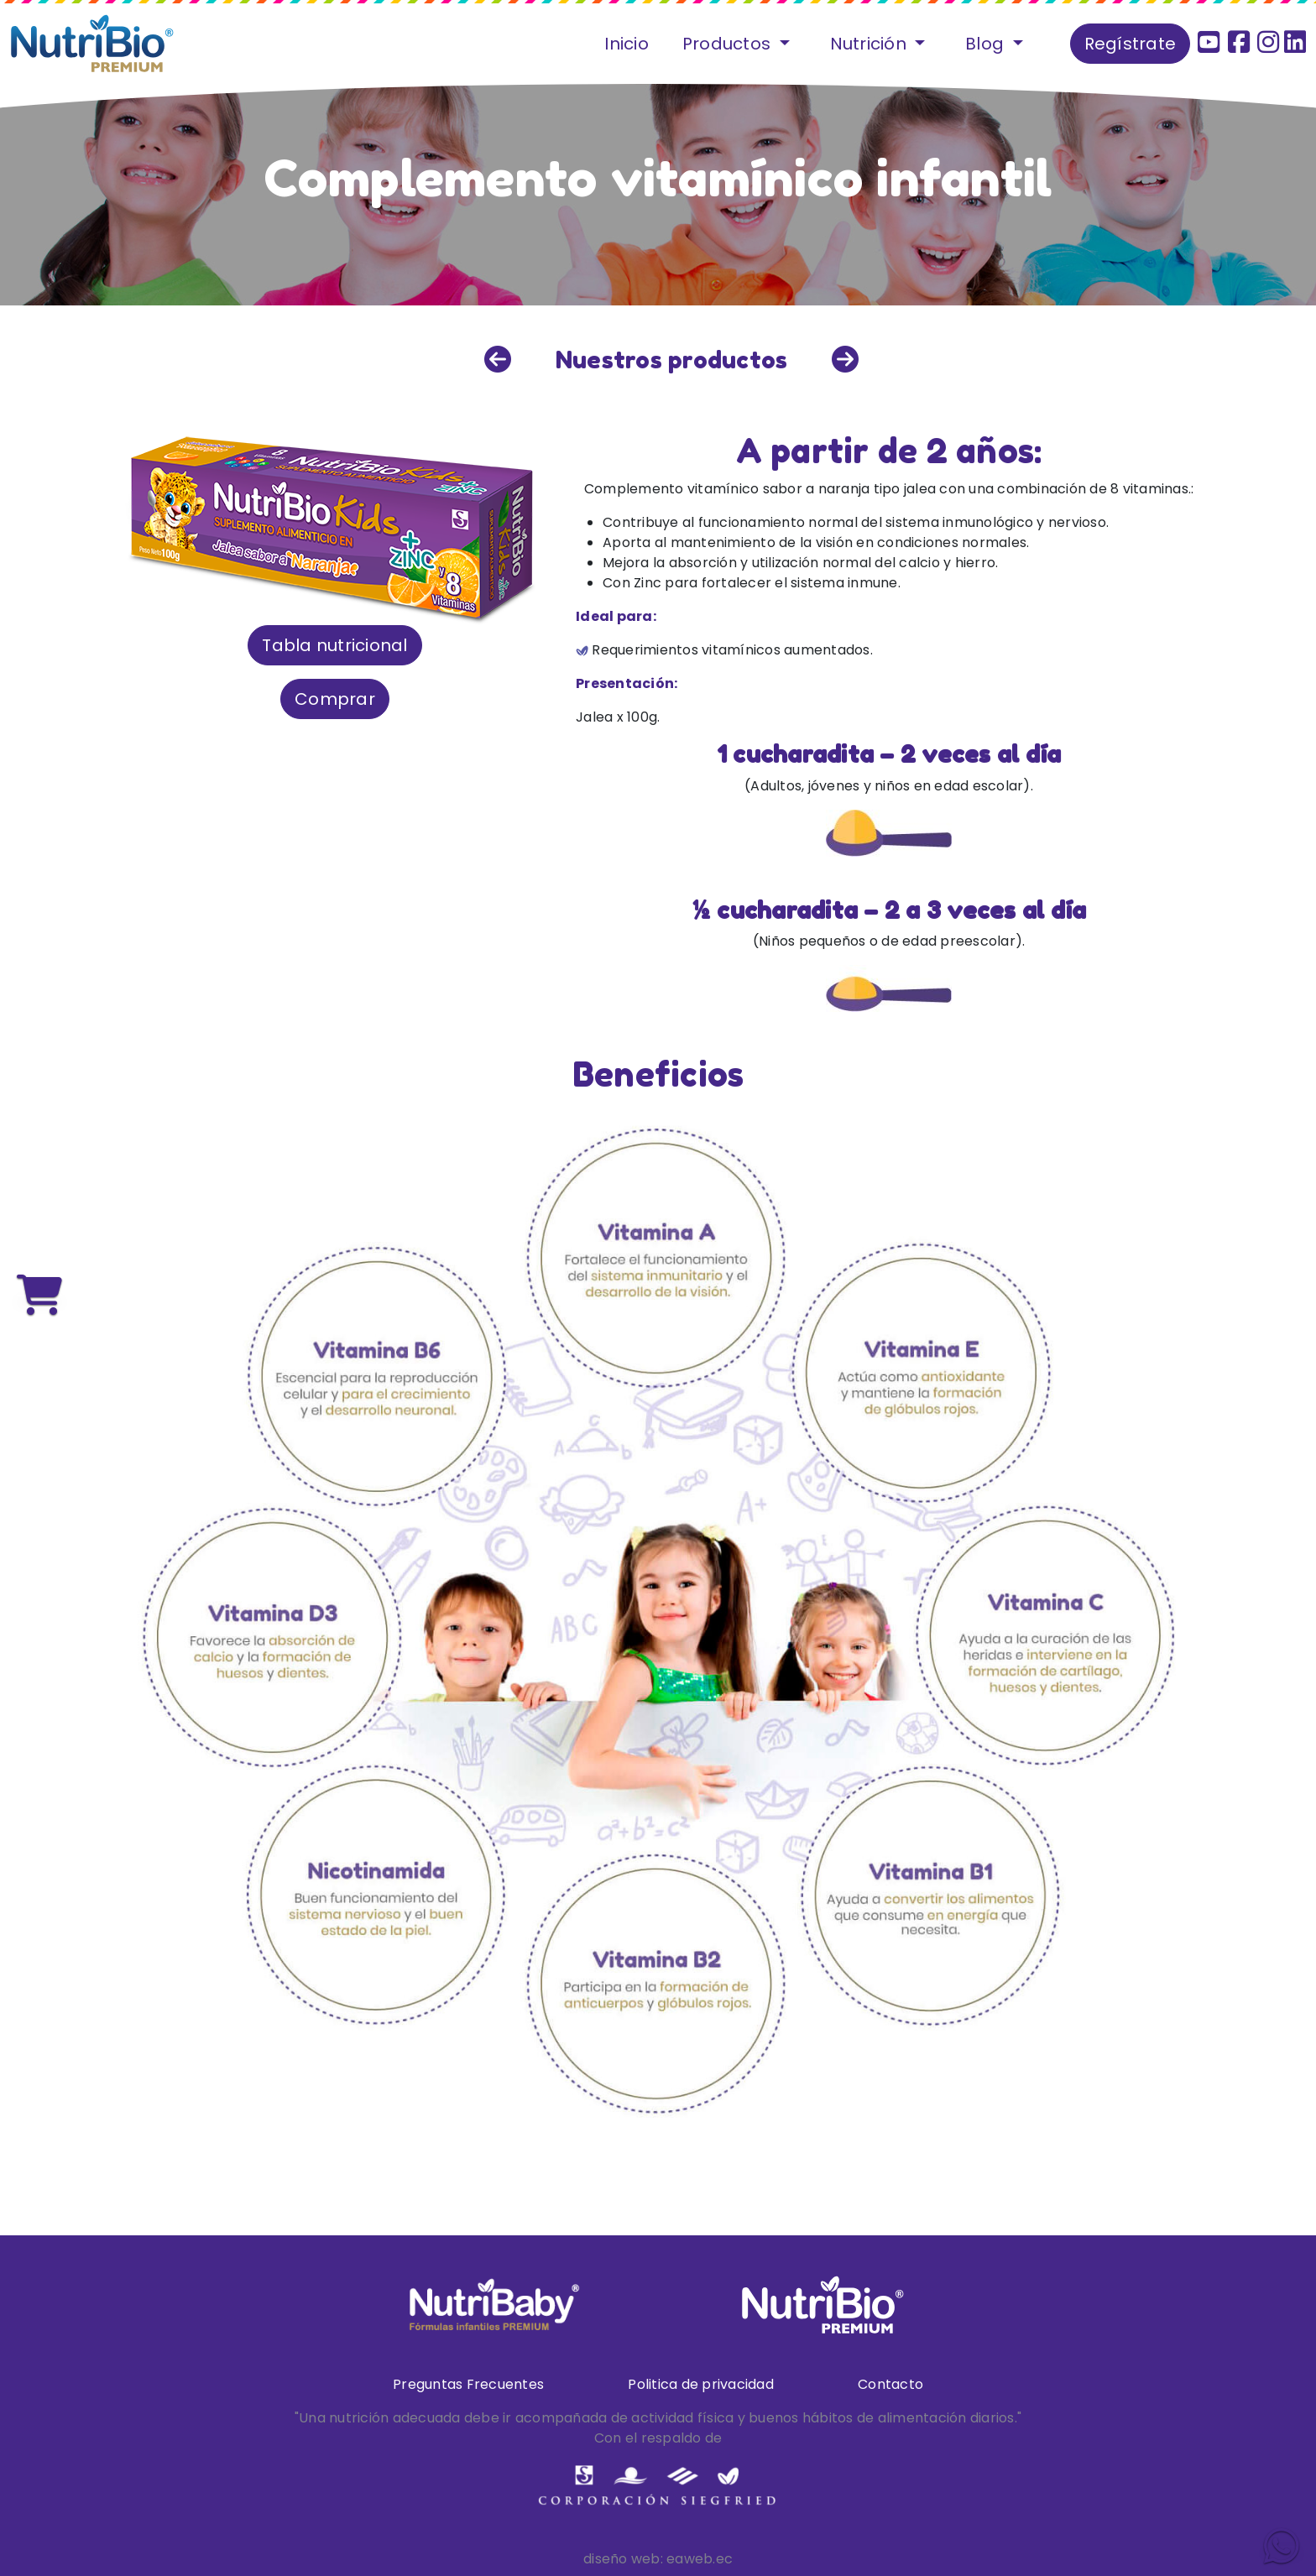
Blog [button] (986, 43)
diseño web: (623, 2558)
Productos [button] (729, 43)
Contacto (890, 2384)
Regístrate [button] (1130, 43)
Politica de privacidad (701, 2384)
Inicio (626, 43)
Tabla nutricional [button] (334, 645)
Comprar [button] (335, 699)
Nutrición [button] (870, 43)
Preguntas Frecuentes (468, 2384)
